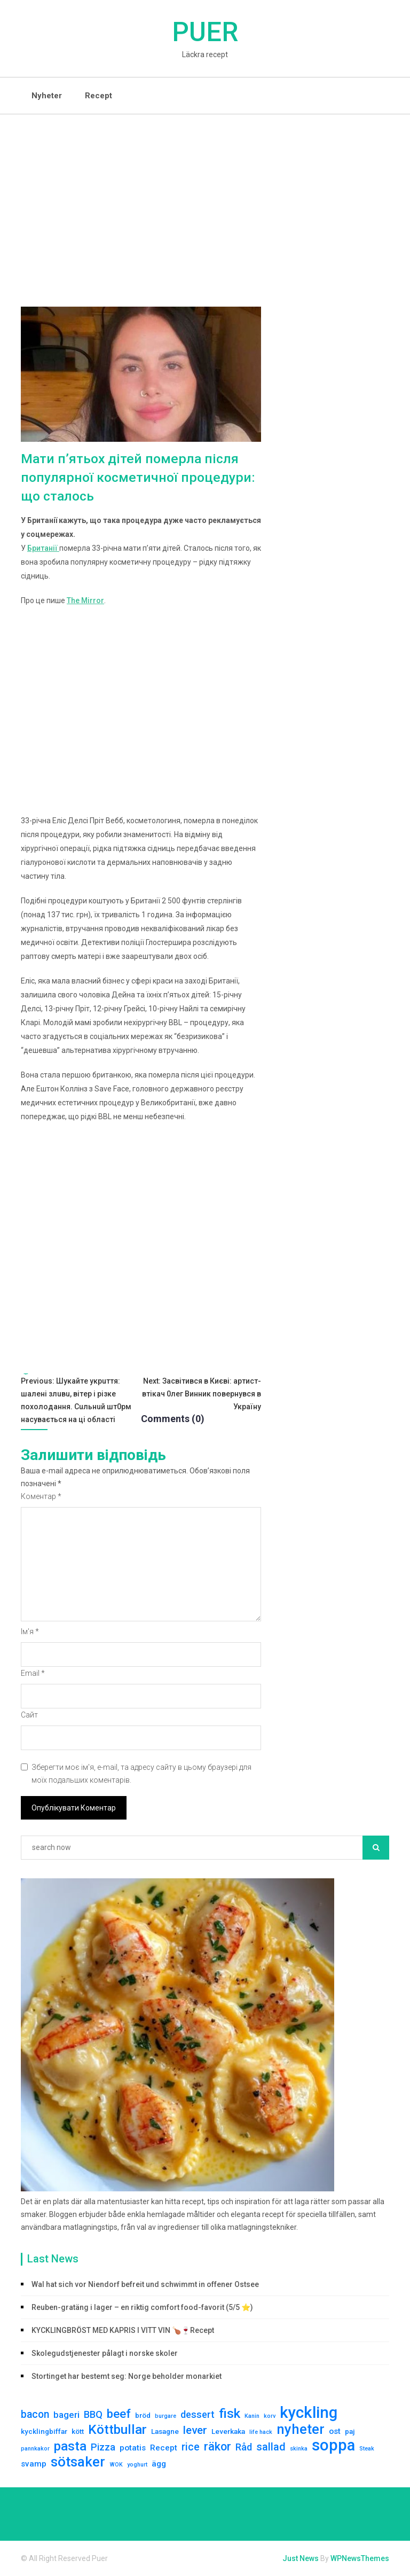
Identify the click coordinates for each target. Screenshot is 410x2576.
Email (33, 1673)
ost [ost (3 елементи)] (335, 2432)
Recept (98, 95)
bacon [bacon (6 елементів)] (35, 2415)
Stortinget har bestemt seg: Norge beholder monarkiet (126, 2376)
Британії (43, 548)
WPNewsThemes (359, 2559)
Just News (300, 2559)
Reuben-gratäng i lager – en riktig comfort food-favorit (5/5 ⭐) (142, 2308)
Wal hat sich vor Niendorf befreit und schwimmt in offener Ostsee (145, 2285)
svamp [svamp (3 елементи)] (33, 2464)
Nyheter (46, 95)
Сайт (29, 1715)
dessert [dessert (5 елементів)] (197, 2415)
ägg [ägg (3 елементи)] (159, 2464)
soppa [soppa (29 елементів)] (333, 2445)
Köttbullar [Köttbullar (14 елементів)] (117, 2430)
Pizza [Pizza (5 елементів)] (103, 2447)
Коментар (41, 1497)
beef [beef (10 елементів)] (119, 2414)
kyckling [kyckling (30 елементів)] (308, 2413)
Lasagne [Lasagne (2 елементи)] (165, 2431)
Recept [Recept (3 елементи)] (163, 2448)
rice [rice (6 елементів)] (191, 2447)
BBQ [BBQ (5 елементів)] (93, 2415)
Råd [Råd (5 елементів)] (243, 2447)
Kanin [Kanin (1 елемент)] (252, 2416)
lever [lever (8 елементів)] (195, 2430)
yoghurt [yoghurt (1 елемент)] (137, 2465)
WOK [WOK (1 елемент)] (116, 2465)
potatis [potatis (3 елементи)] (133, 2448)
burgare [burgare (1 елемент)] (165, 2416)
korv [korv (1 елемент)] (269, 2416)
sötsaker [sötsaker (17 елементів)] (78, 2462)
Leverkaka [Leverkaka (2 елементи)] (228, 2431)
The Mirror (85, 601)
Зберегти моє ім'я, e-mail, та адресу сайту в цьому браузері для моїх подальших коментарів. (141, 1774)
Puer (205, 32)
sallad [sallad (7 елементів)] (271, 2447)
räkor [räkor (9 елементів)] (217, 2447)
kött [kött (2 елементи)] (78, 2431)
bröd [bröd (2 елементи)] (143, 2415)
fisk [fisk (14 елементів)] (229, 2414)
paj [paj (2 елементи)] (350, 2431)
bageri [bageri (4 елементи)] (66, 2415)
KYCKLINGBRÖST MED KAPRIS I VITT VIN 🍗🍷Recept (122, 2331)
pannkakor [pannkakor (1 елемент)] (35, 2449)
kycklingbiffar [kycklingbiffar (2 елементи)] (44, 2431)
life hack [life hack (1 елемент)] (260, 2432)
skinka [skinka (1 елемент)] (299, 2449)
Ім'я (30, 1632)
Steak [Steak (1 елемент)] (366, 2449)
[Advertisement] (205, 194)
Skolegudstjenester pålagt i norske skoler (104, 2353)
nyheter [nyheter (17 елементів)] (301, 2429)
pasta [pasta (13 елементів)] (70, 2446)
